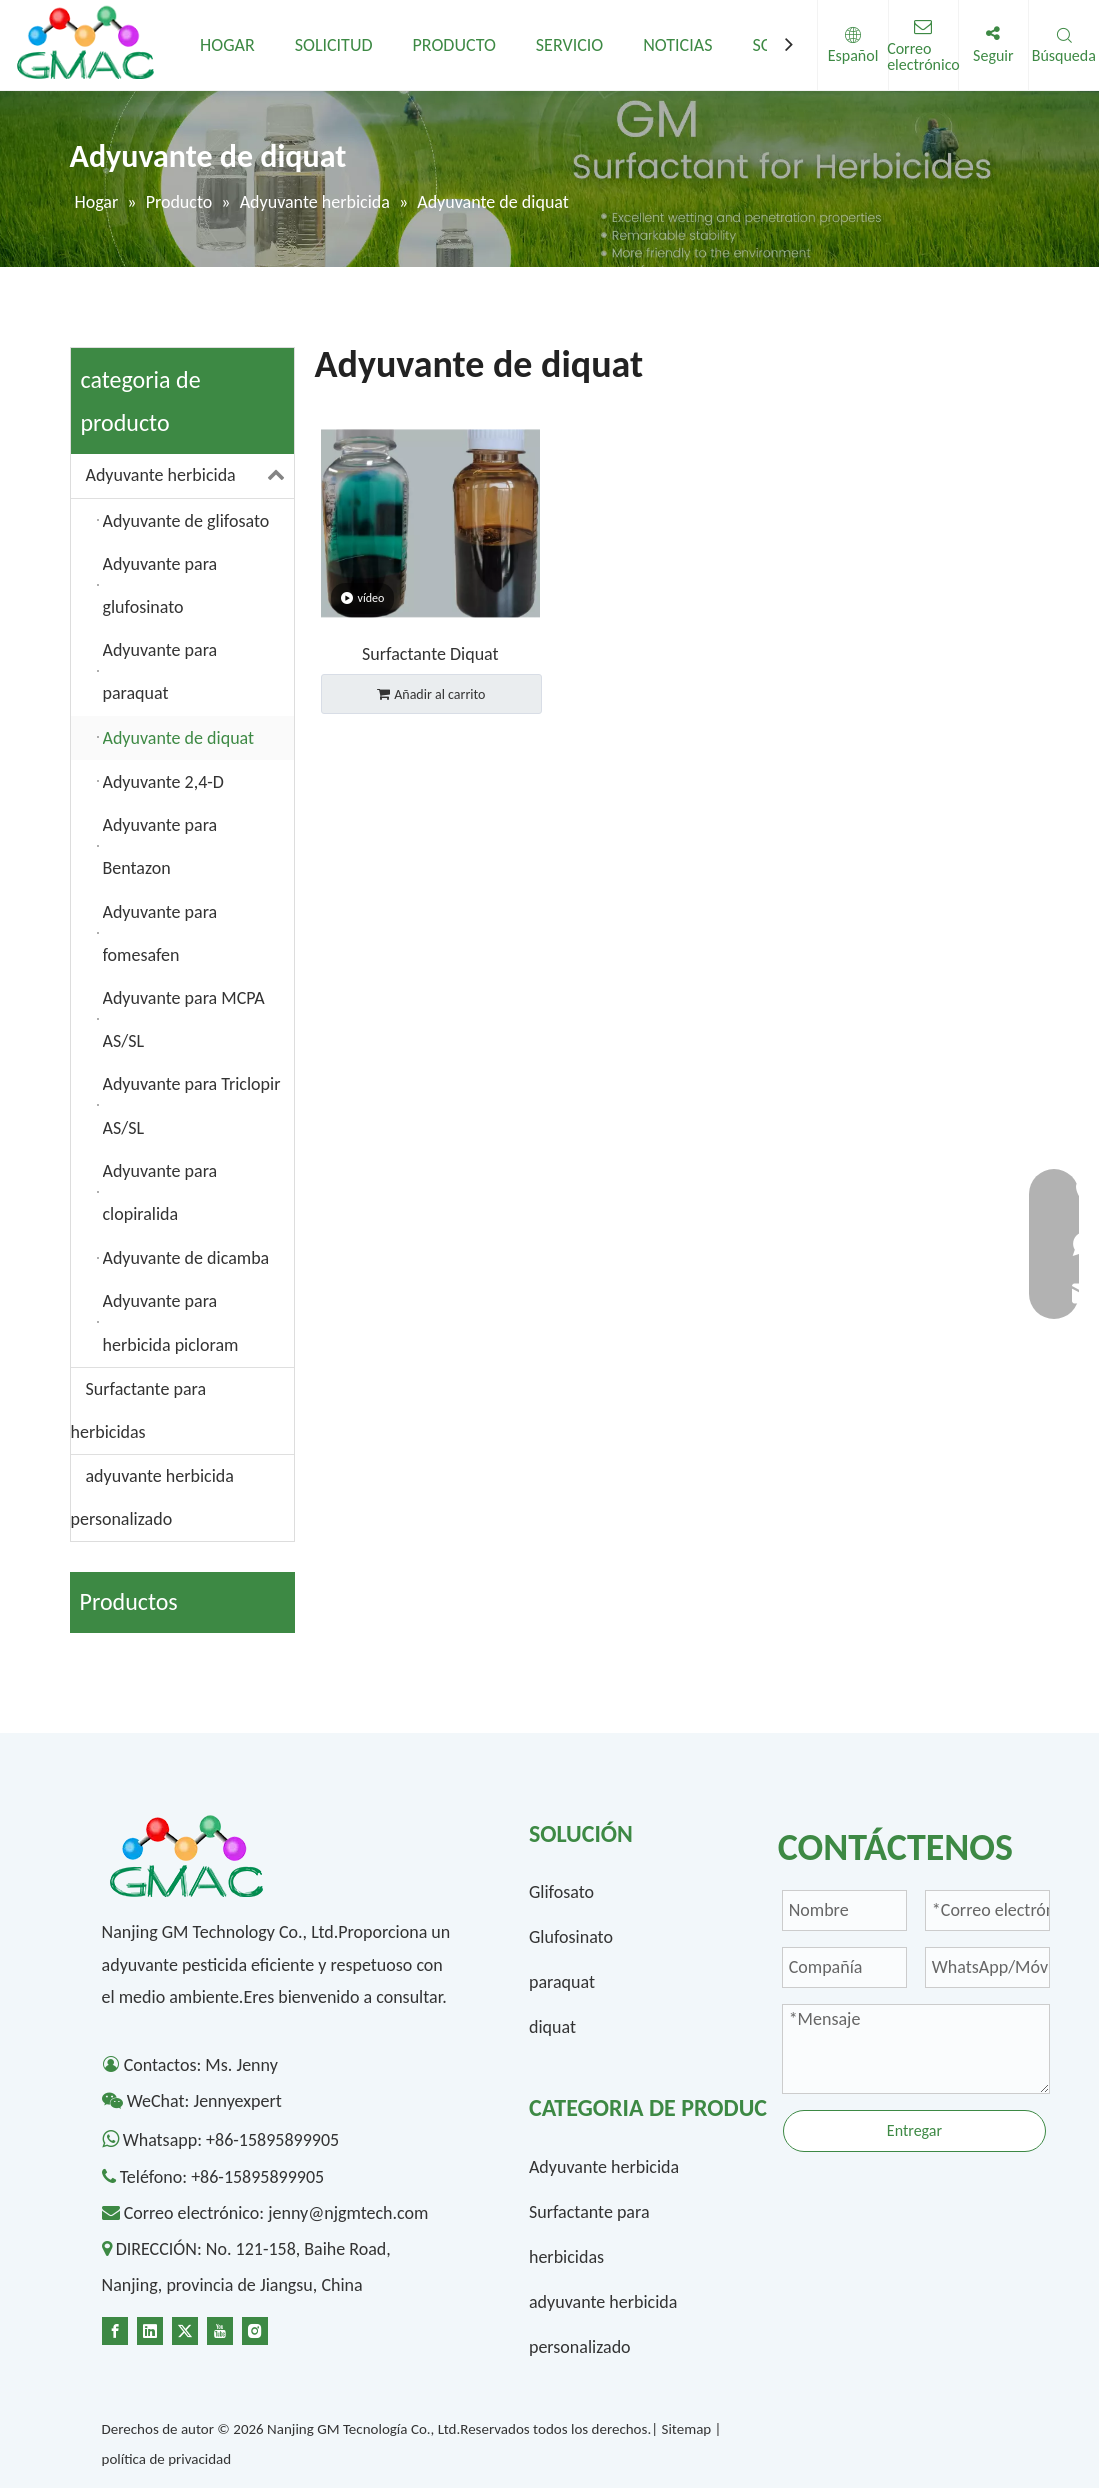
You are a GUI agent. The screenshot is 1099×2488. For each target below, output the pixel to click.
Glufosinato (571, 1937)
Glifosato (561, 1892)
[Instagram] (255, 2329)
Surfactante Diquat (430, 654)
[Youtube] (220, 2329)
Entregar (914, 2130)
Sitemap (686, 2429)
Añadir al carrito (431, 694)
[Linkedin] (150, 2329)
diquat (552, 2027)
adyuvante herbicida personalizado (152, 1497)
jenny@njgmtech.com (348, 2213)
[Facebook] (115, 2329)
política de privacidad (167, 2459)
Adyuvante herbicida (190, 475)
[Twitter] (185, 2329)
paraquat (562, 1982)
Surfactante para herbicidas (139, 1410)
